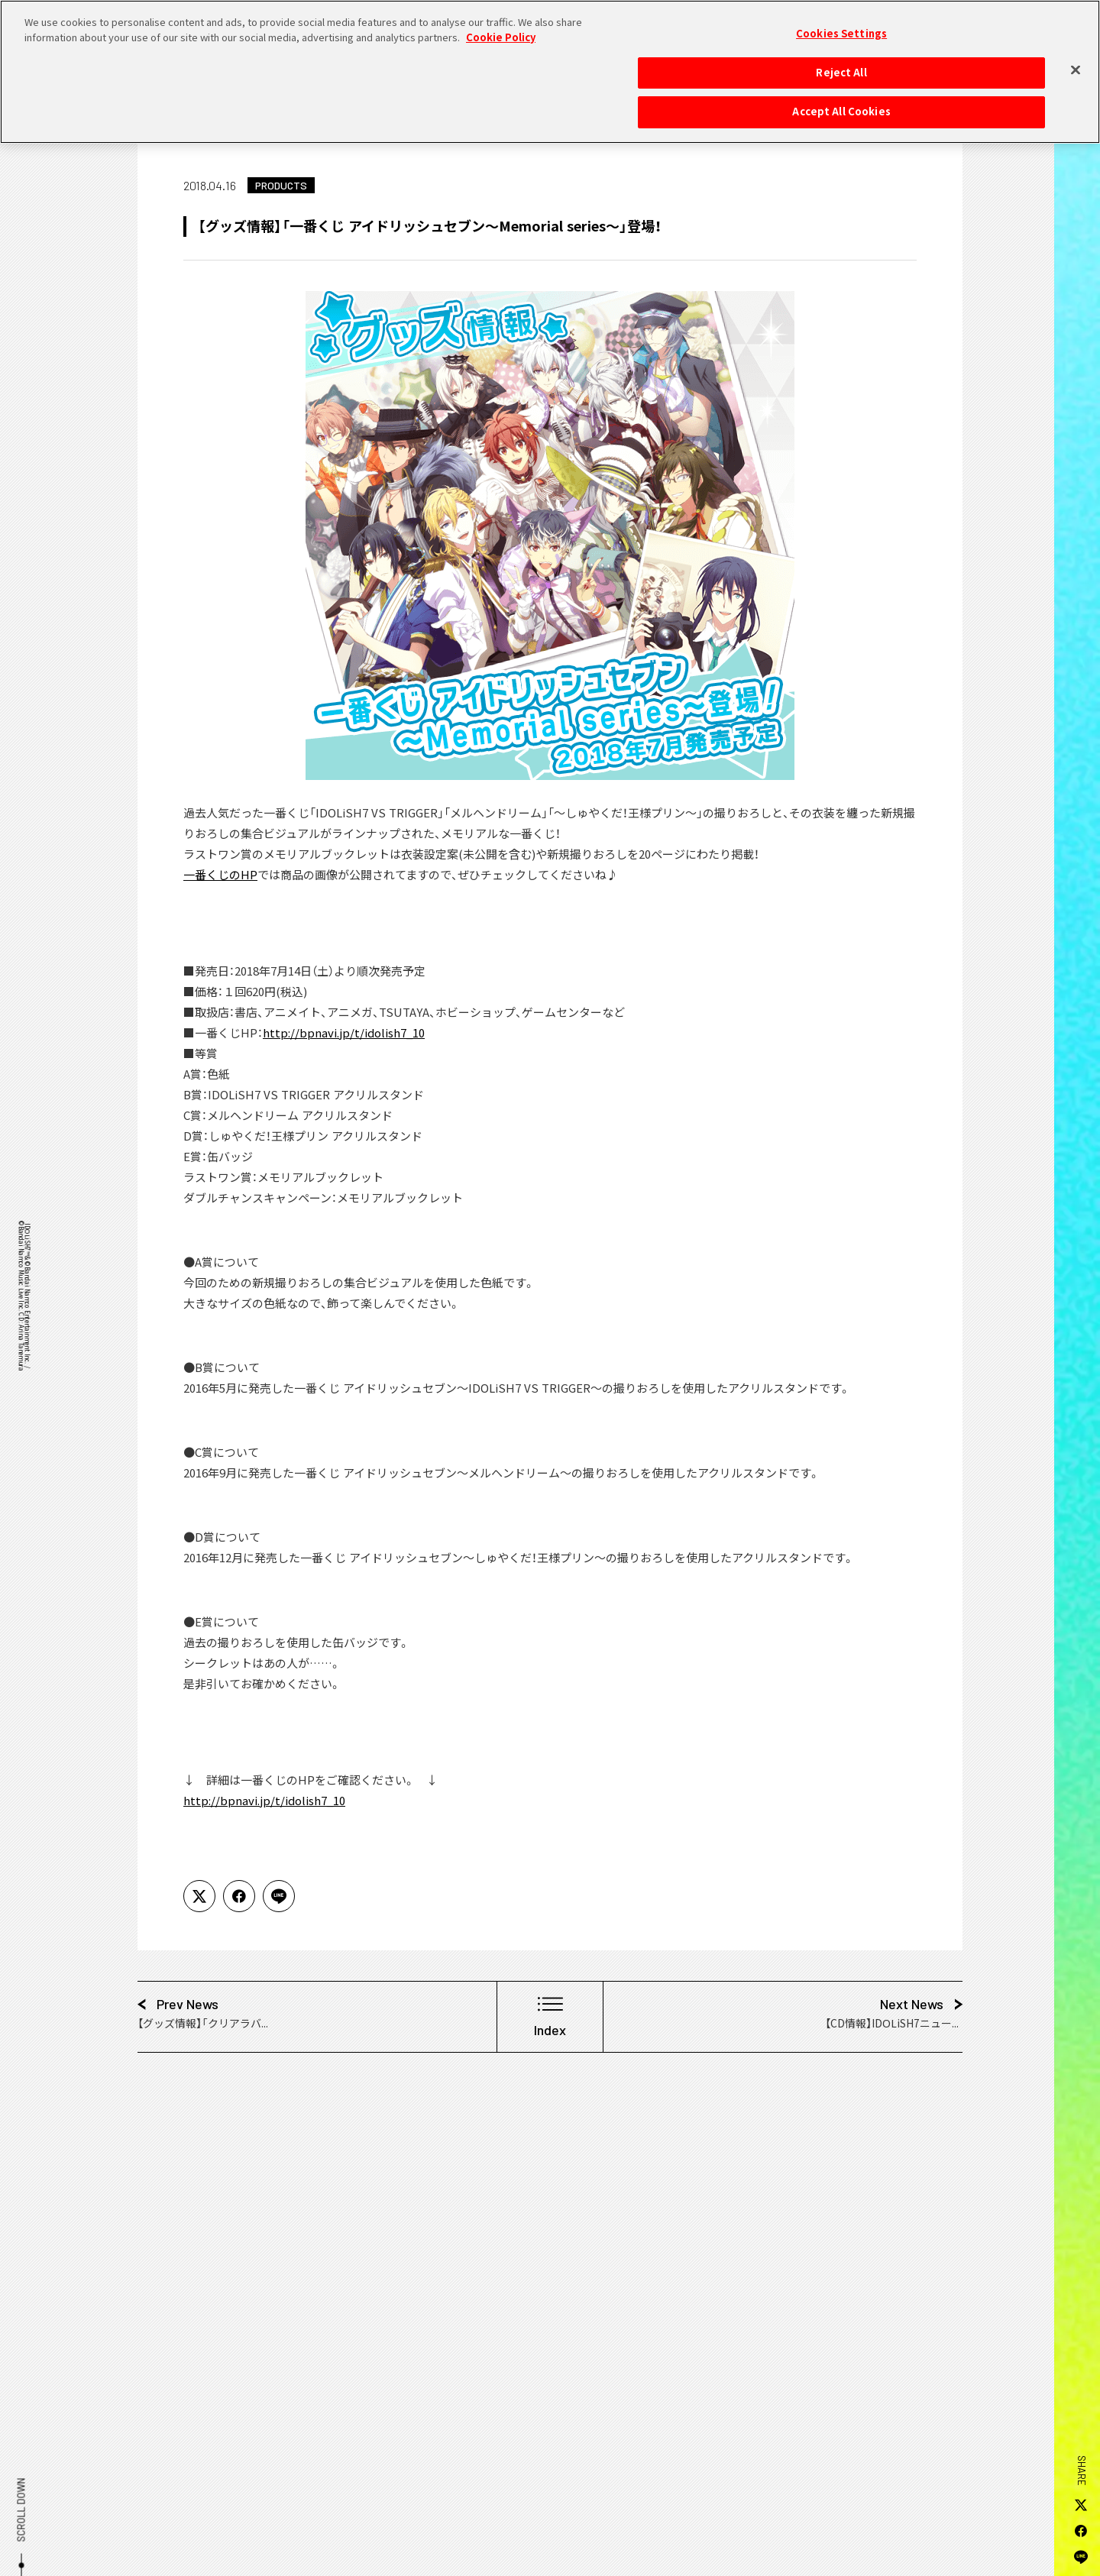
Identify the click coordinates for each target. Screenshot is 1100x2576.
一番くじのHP (220, 874)
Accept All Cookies (841, 105)
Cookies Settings (841, 27)
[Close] (1075, 62)
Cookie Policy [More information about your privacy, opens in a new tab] (500, 30)
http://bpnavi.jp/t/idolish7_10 (344, 1032)
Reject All (841, 65)
